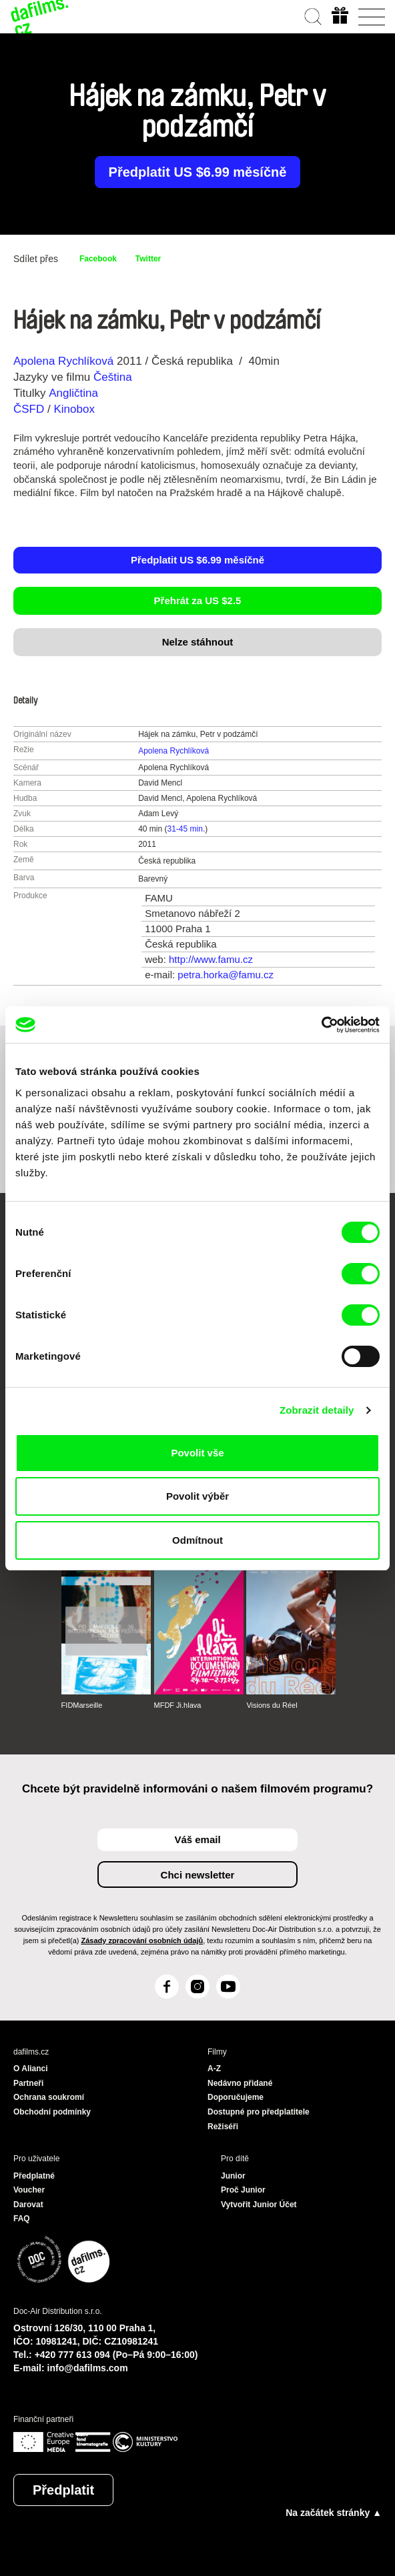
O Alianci (30, 2068)
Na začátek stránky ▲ (334, 2512)
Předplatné (34, 2176)
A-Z (214, 2068)
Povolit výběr (197, 1496)
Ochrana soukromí (48, 2097)
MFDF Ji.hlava (178, 1705)
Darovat (28, 2204)
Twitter (148, 258)
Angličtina (73, 393)
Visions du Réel (271, 1705)
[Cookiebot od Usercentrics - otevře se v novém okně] (321, 1025)
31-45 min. (186, 829)
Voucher (29, 2190)
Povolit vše (197, 1452)
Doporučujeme (236, 2097)
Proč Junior (243, 2190)
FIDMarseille (82, 1705)
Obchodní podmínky (52, 2112)
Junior (233, 2176)
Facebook (98, 258)
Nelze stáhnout (198, 642)
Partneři (28, 2083)
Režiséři (223, 2126)
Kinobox (73, 409)
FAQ (21, 2218)
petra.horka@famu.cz (225, 974)
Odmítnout (197, 1540)
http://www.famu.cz (211, 959)
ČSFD (30, 409)
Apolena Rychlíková (63, 361)
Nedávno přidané (240, 2083)
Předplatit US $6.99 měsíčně (198, 172)
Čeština (112, 377)
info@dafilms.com (87, 2368)
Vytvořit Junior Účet (259, 2204)
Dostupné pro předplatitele (259, 2112)
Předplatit (63, 2490)
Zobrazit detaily (317, 1410)
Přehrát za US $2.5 (198, 600)
